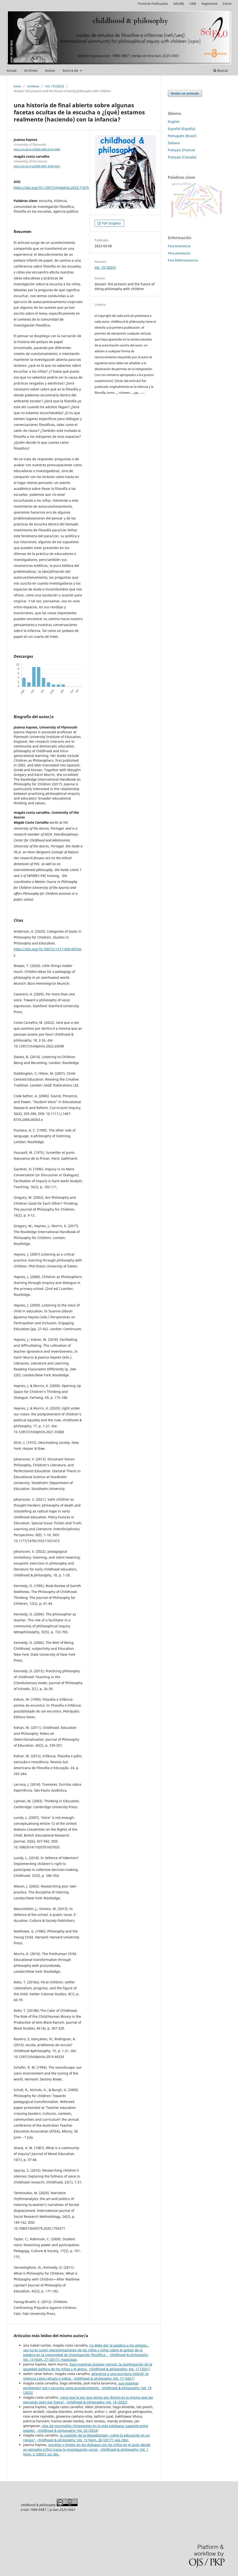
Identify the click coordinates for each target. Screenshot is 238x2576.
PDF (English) (111, 223)
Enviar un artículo (185, 93)
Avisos (50, 70)
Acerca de (71, 70)
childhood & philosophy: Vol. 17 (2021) (119, 2369)
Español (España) (181, 128)
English (174, 121)
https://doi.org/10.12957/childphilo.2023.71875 (51, 187)
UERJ (192, 3)
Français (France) (181, 150)
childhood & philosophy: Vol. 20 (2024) (68, 2430)
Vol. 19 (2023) (54, 86)
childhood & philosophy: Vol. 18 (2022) (97, 2402)
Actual (12, 70)
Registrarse (209, 3)
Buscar (220, 70)
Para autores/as (179, 253)
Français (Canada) (182, 157)
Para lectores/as (179, 246)
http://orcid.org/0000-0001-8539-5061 (37, 166)
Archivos (31, 70)
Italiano (174, 143)
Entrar (227, 3)
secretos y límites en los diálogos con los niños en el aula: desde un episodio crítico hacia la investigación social (86, 2447)
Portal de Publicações (153, 3)
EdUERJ (178, 3)
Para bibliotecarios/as (183, 260)
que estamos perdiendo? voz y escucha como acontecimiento (80, 2385)
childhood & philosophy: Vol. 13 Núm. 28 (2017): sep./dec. (83, 2440)
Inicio (17, 86)
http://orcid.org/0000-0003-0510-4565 (37, 149)
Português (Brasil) (182, 136)
